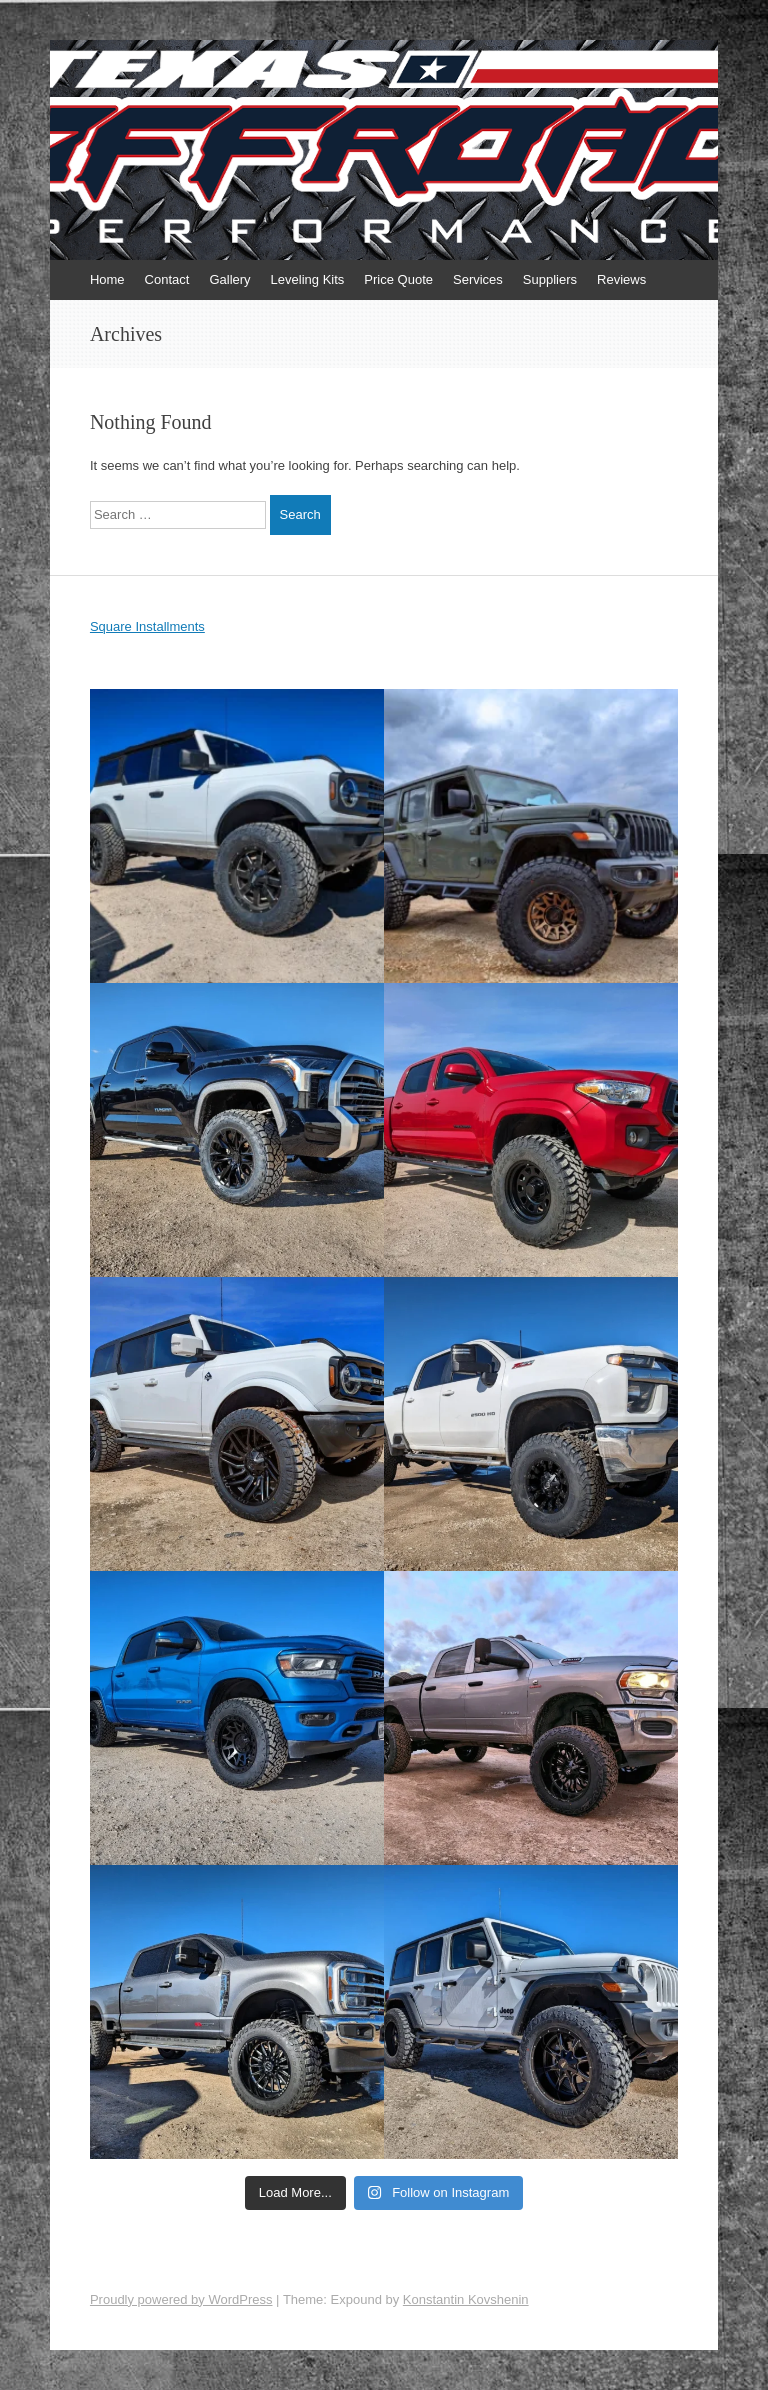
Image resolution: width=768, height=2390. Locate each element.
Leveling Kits (308, 279)
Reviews (621, 279)
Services (478, 279)
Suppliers (550, 279)
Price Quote (398, 279)
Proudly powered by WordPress (181, 2299)
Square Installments (147, 626)
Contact (167, 279)
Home (107, 279)
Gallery (229, 279)
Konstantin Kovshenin (466, 2299)
